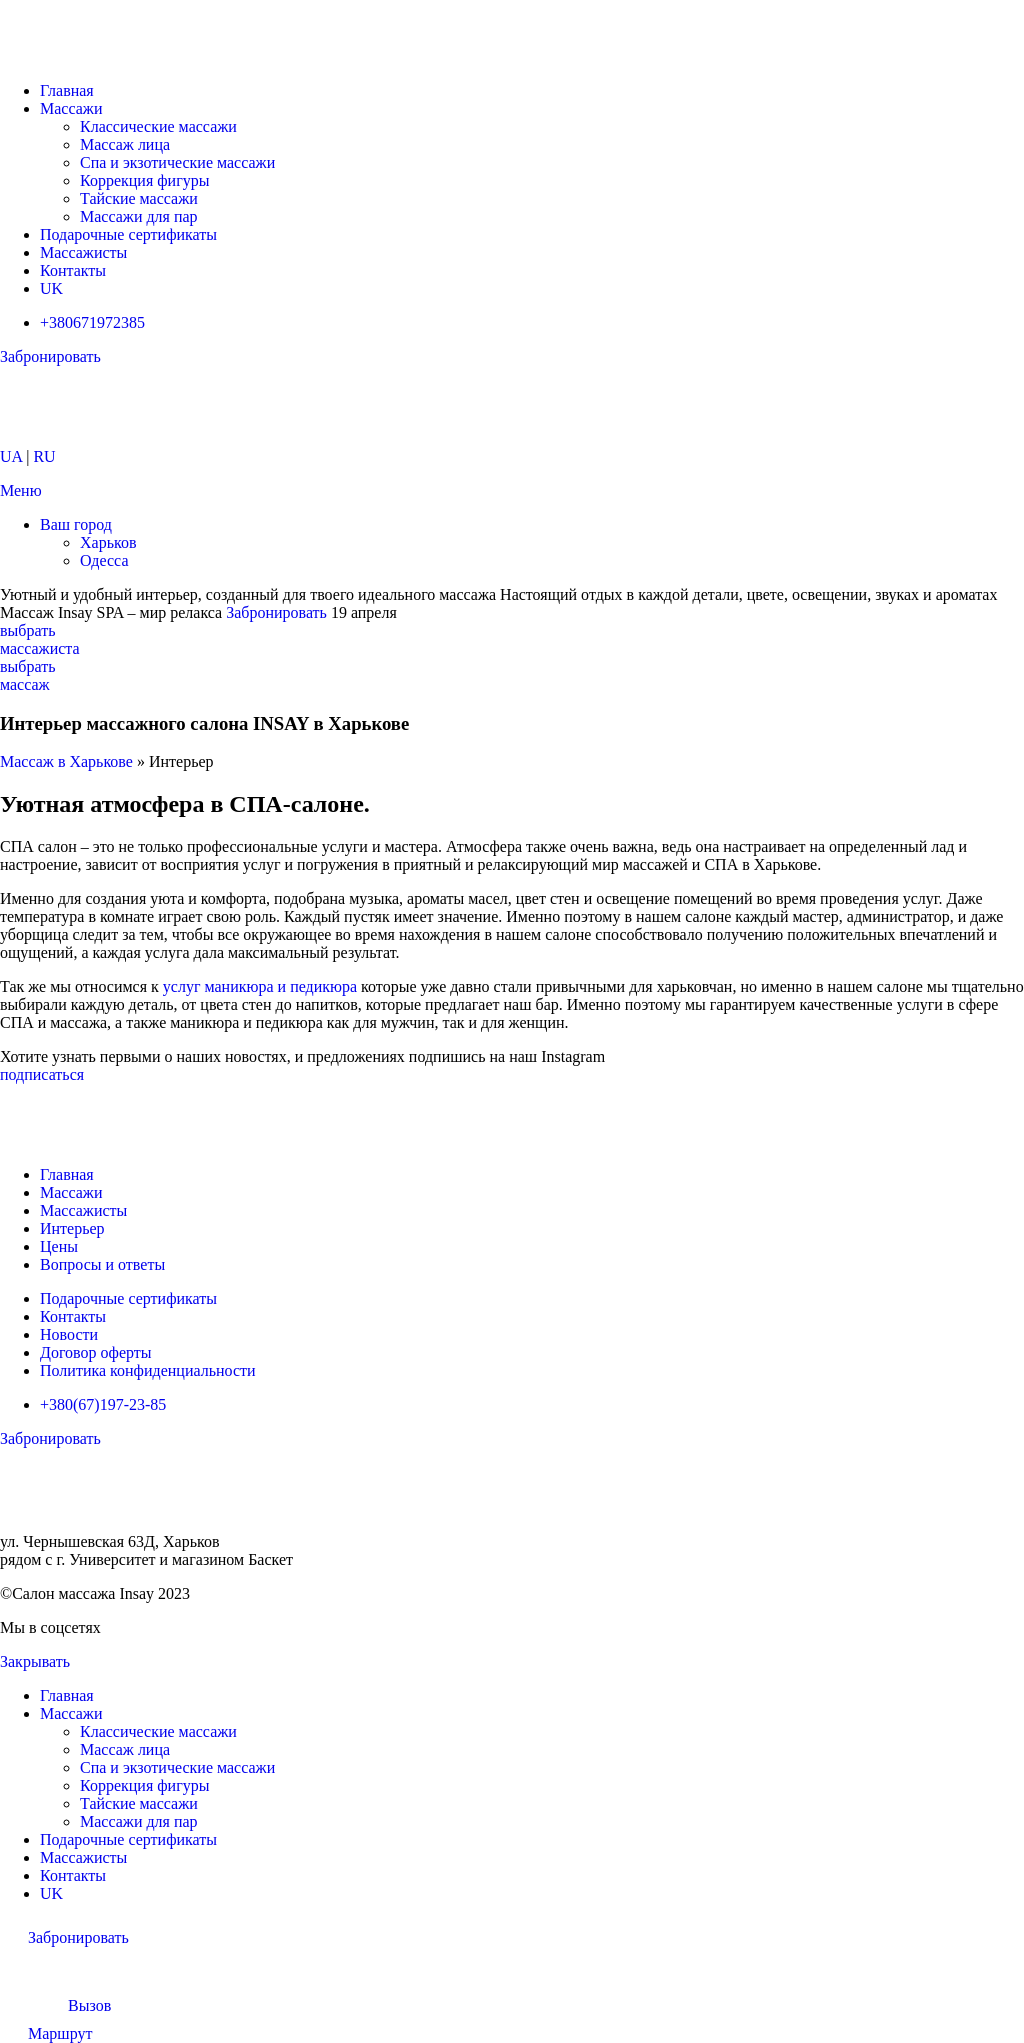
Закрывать (35, 1661)
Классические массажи (158, 126)
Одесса (104, 560)
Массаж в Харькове (66, 761)
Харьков (108, 542)
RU (44, 456)
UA (11, 456)
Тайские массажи (139, 198)
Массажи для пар (139, 216)
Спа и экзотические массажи (177, 162)
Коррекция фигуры (144, 180)
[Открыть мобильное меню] (21, 490)
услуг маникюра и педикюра (260, 986)
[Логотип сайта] (83, 56)
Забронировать (276, 612)
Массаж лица (125, 144)
